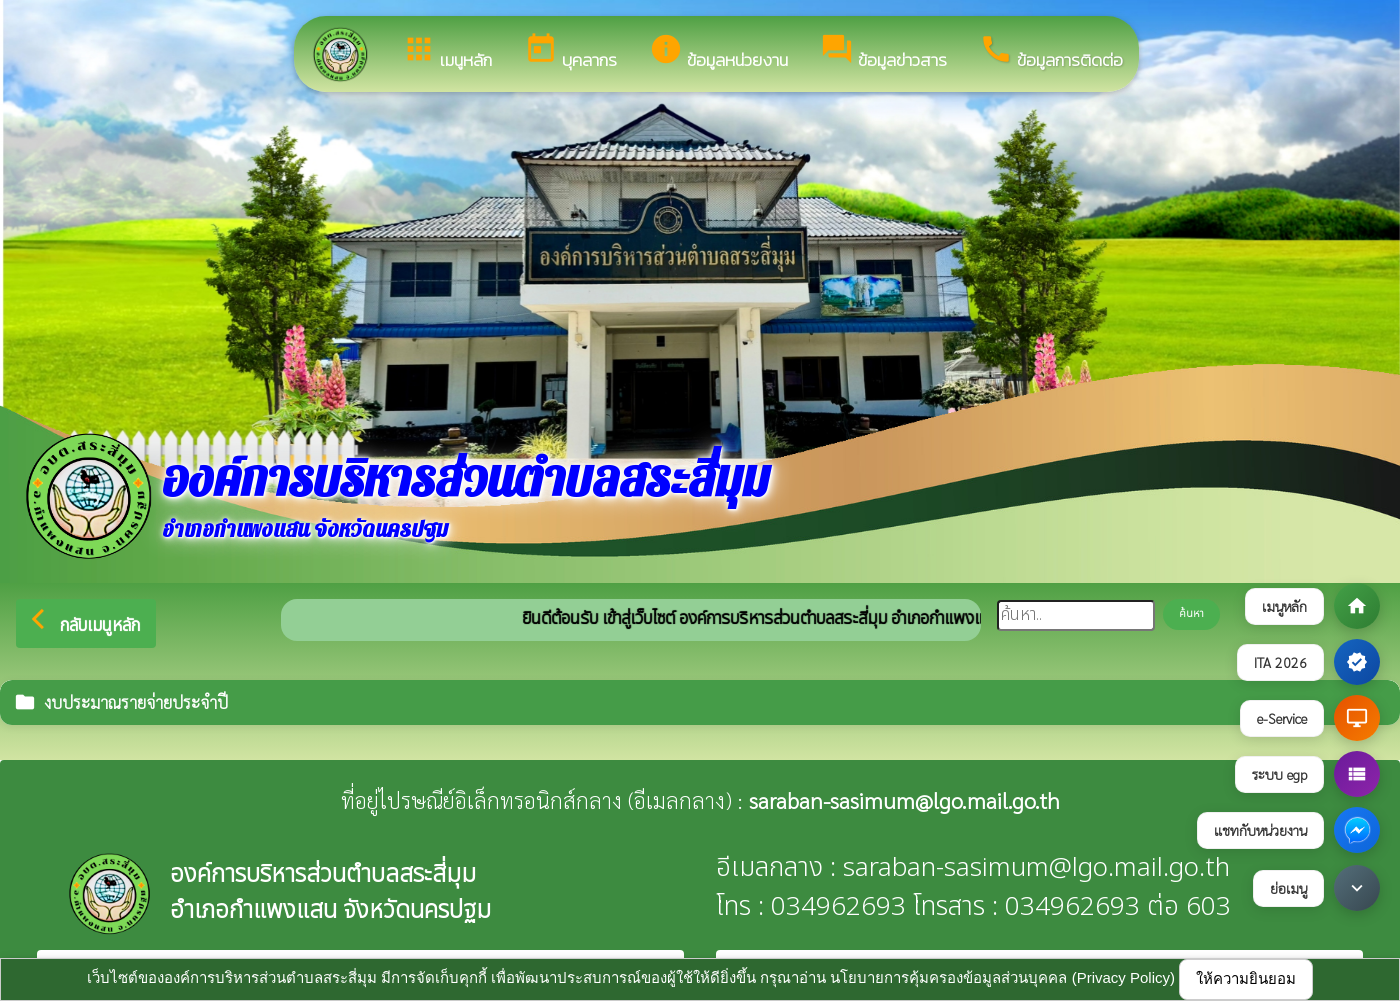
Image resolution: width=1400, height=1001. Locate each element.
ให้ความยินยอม (1246, 978)
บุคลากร (570, 52)
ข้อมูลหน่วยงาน (718, 52)
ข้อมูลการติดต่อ (1051, 52)
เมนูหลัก (447, 52)
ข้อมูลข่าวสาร (883, 52)
